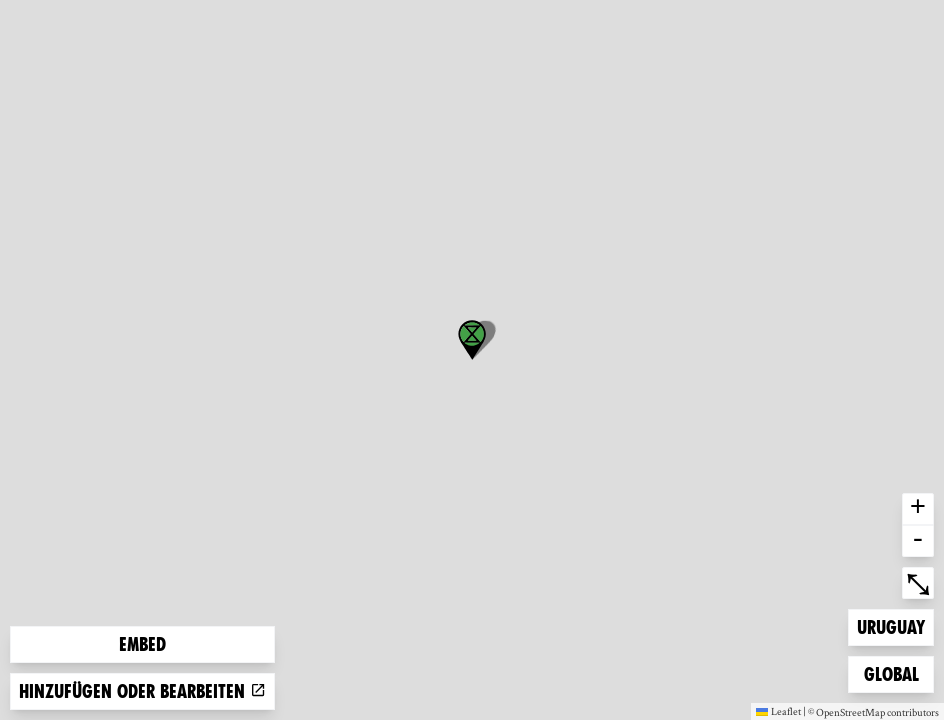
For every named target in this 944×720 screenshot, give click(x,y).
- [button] (918, 541)
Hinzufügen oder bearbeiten (142, 691)
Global (896, 672)
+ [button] (918, 509)
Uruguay (890, 625)
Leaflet (778, 711)
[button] (472, 340)
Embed (142, 644)
